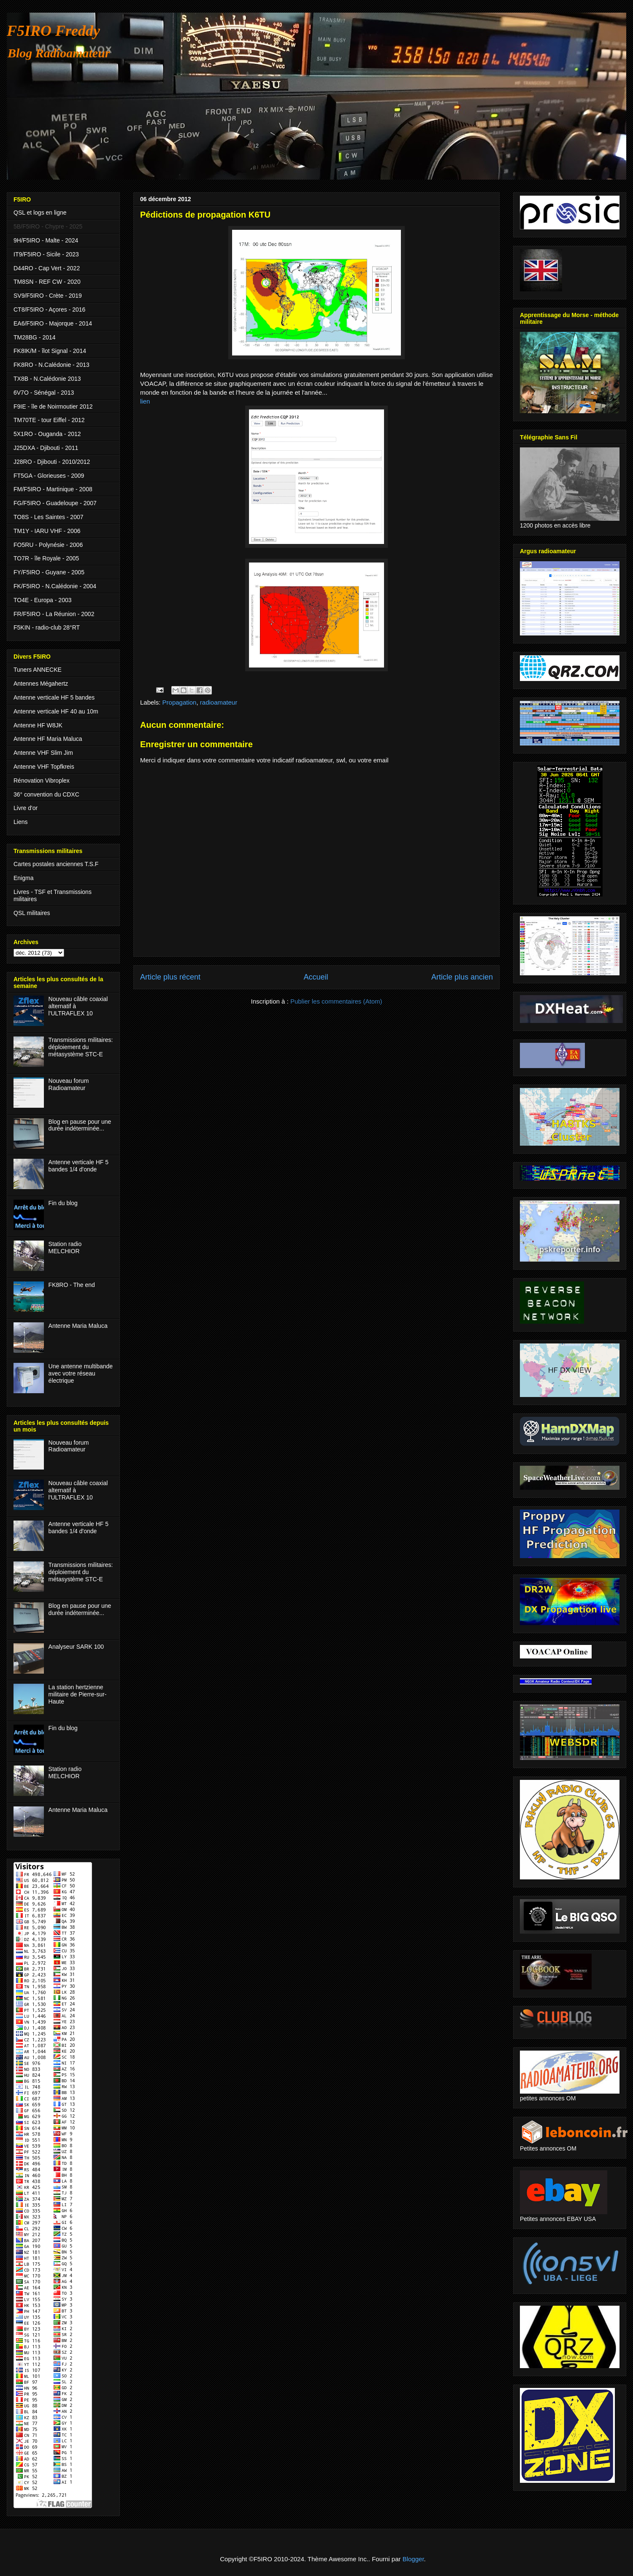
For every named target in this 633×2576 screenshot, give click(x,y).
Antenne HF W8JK (38, 725)
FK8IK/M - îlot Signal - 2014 (50, 350)
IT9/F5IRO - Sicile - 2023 (46, 254)
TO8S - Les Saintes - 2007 (49, 517)
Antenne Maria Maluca (78, 1325)
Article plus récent (170, 977)
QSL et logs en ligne (40, 212)
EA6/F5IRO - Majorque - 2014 (53, 323)
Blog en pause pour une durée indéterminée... (80, 1125)
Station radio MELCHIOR (65, 1247)
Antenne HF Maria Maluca (48, 738)
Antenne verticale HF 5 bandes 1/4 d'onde (78, 1166)
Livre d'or (26, 808)
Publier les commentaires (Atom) (336, 1001)
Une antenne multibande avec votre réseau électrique (81, 1373)
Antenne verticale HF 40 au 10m (56, 711)
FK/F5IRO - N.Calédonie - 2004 (55, 586)
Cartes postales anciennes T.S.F (56, 864)
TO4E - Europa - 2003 (42, 600)
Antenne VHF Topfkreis (44, 766)
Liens (20, 821)
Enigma (23, 878)
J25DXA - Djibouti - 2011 (46, 447)
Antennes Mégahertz (41, 683)
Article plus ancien (462, 977)
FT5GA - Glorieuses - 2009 (49, 475)
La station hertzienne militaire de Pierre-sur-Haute (78, 1694)
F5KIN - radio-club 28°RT (47, 627)
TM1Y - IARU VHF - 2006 (47, 531)
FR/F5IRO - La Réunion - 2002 (54, 614)
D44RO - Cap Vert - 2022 (47, 268)
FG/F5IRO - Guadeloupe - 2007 (55, 503)
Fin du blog (63, 1203)
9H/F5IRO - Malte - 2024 (46, 240)
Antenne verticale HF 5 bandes (54, 697)
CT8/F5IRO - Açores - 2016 (49, 309)
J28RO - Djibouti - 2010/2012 (52, 461)
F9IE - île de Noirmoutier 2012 (53, 406)
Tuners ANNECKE (38, 669)
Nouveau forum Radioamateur (69, 1084)
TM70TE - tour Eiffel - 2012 (49, 420)
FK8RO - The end (72, 1284)
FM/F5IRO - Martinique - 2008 (53, 489)
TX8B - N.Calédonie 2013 (47, 378)
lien (145, 401)
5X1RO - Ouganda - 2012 (47, 434)
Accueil (315, 977)
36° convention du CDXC (46, 794)
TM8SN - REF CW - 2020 (47, 281)
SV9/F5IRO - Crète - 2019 (48, 295)
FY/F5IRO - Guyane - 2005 (49, 572)
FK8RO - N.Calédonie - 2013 (51, 364)
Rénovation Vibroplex (42, 780)
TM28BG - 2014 (35, 337)
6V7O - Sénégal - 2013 (44, 392)
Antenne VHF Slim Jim (43, 752)
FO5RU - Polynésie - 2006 (48, 544)
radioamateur (218, 702)
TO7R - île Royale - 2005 (46, 558)
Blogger (413, 2559)
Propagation (179, 702)
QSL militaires (32, 913)
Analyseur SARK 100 (76, 1646)
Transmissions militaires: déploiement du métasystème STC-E (81, 1047)
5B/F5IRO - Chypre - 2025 (48, 226)
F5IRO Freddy (53, 30)
